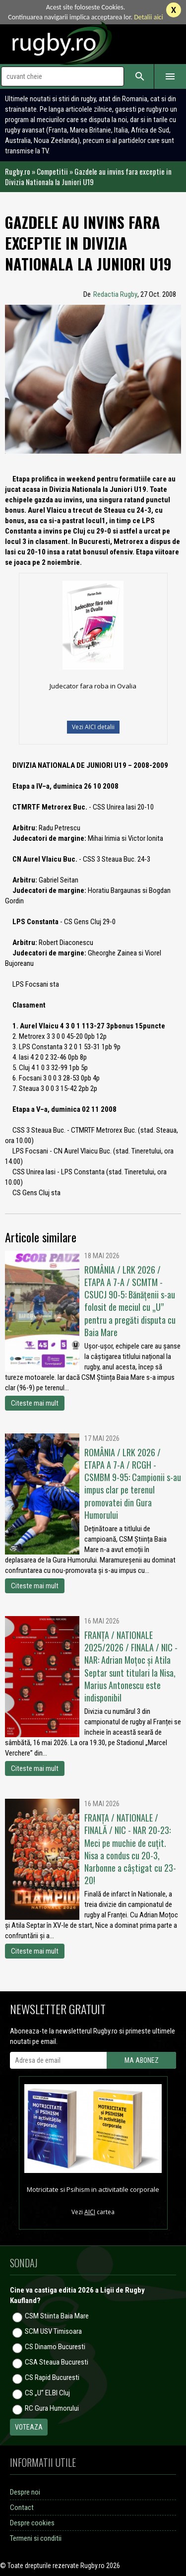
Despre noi (25, 2492)
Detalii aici (148, 17)
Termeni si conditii (36, 2538)
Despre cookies (32, 2522)
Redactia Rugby (115, 294)
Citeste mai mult (35, 1403)
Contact (22, 2507)
